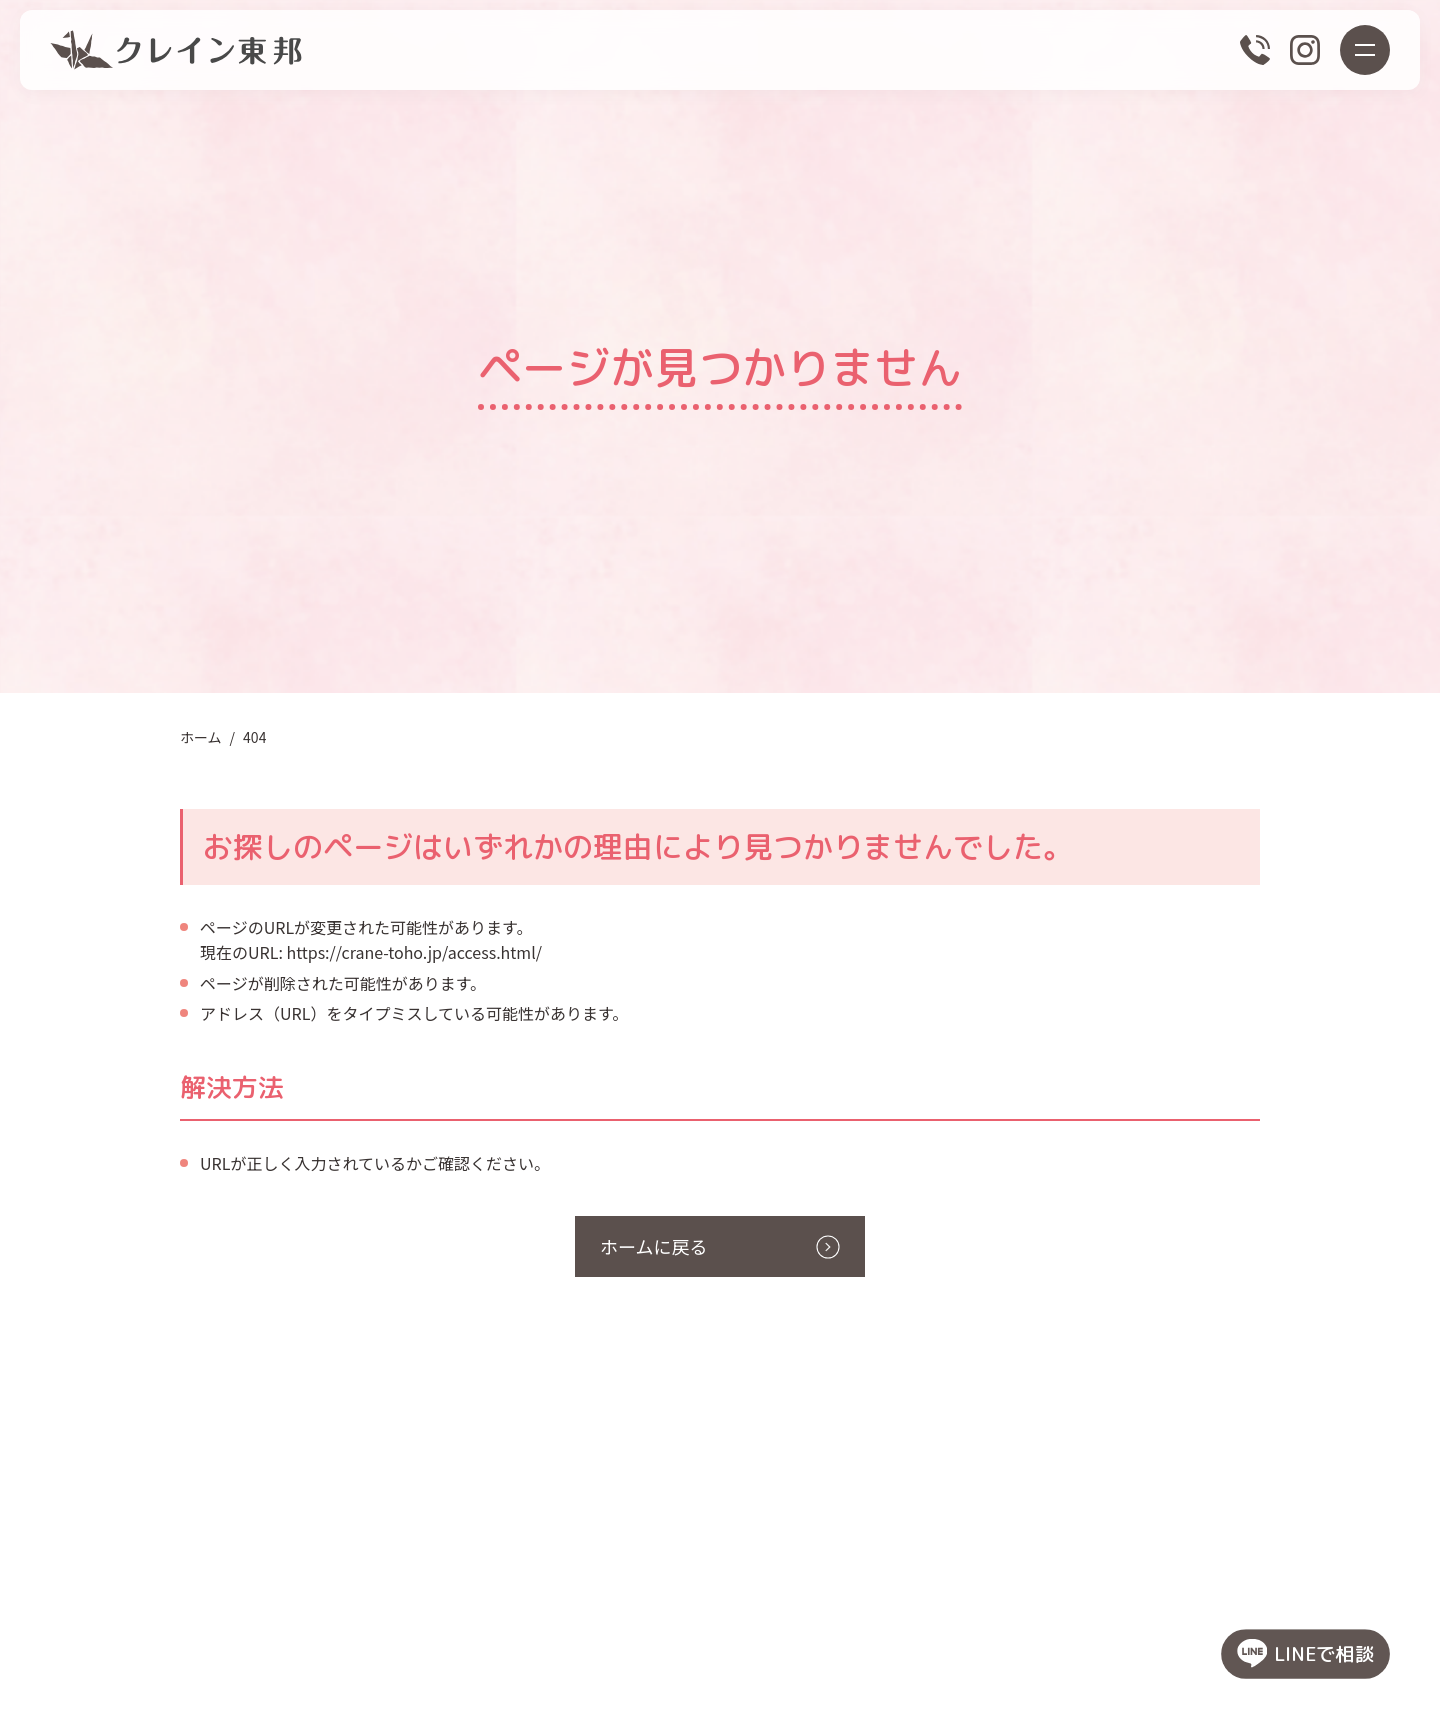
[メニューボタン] (1365, 50)
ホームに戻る (653, 1246)
